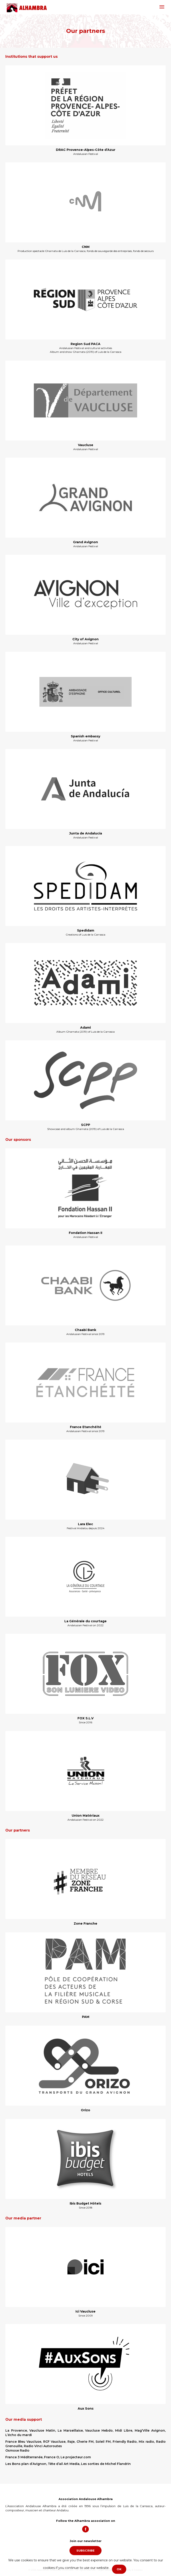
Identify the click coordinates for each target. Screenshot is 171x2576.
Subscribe (85, 2550)
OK (119, 2569)
